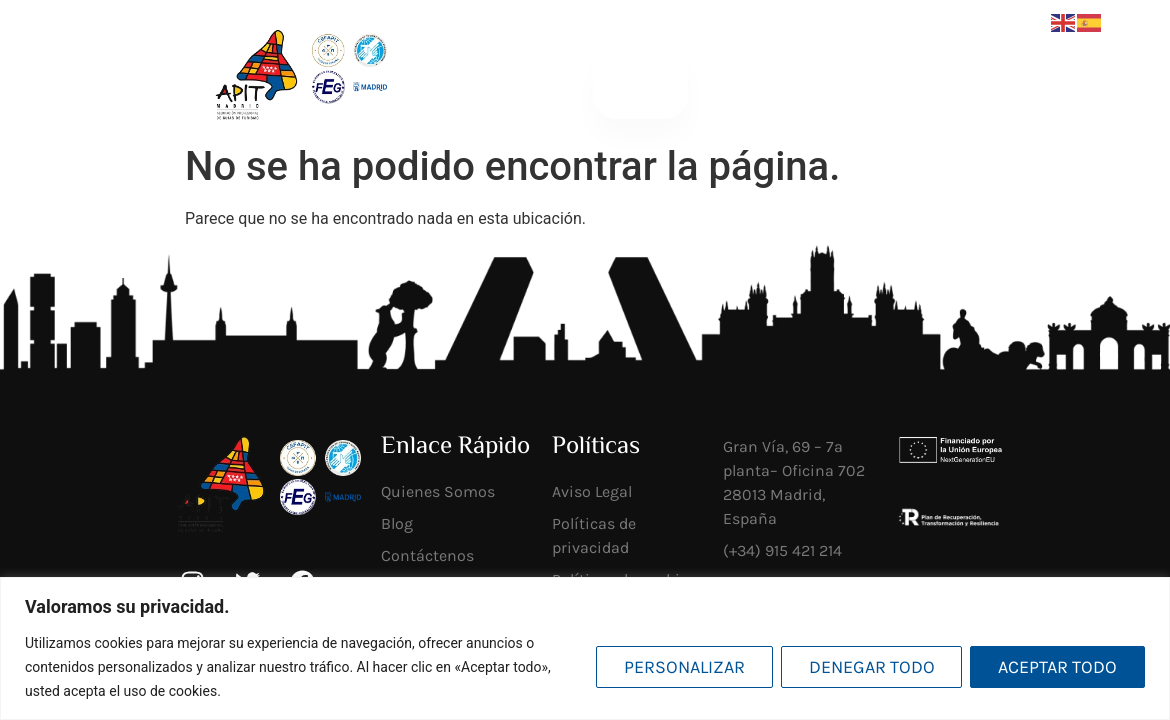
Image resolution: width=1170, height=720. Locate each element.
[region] (585, 648)
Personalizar (683, 667)
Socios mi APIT (947, 81)
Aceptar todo (1057, 667)
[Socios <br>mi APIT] (900, 82)
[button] (640, 81)
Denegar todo (871, 667)
